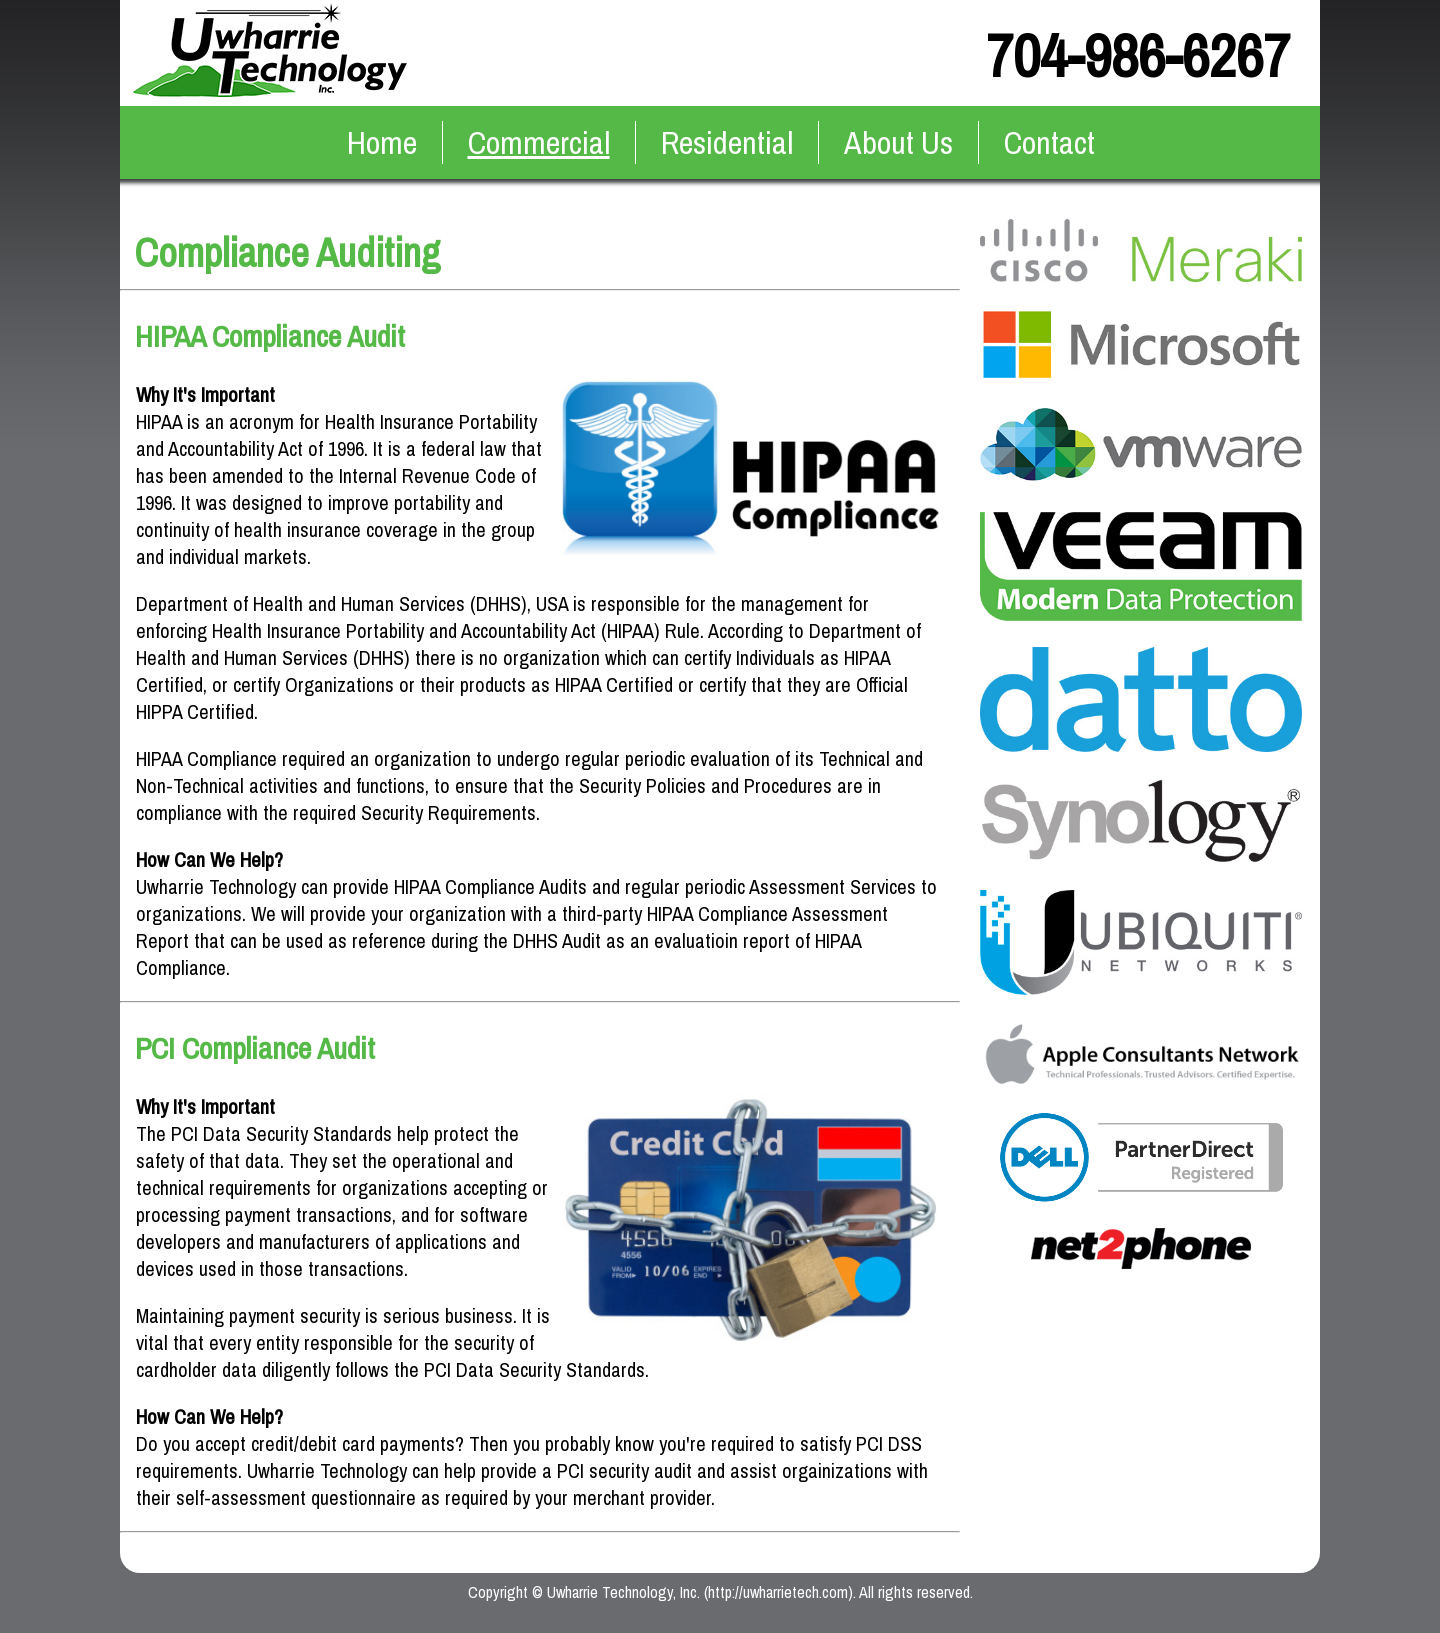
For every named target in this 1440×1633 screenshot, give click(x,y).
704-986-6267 (1138, 55)
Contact (1049, 142)
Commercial (539, 142)
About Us (898, 142)
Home (382, 142)
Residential (727, 142)
